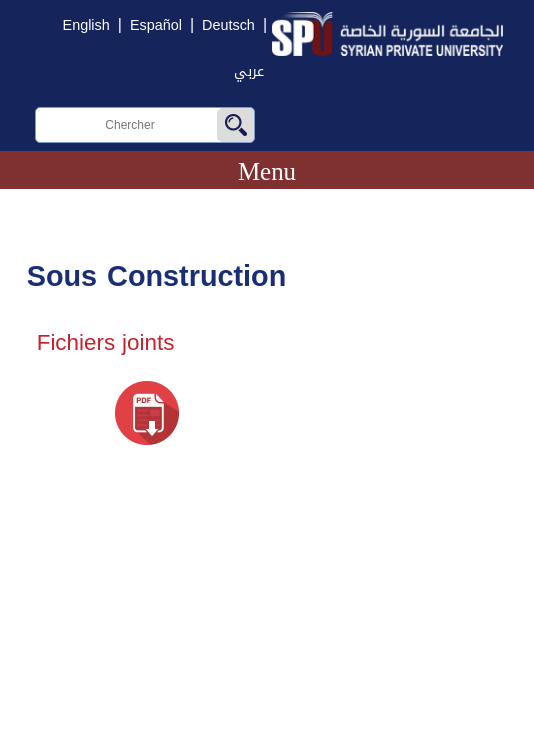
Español (156, 25)
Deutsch (228, 25)
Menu (267, 171)
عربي (249, 71)
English (86, 25)
